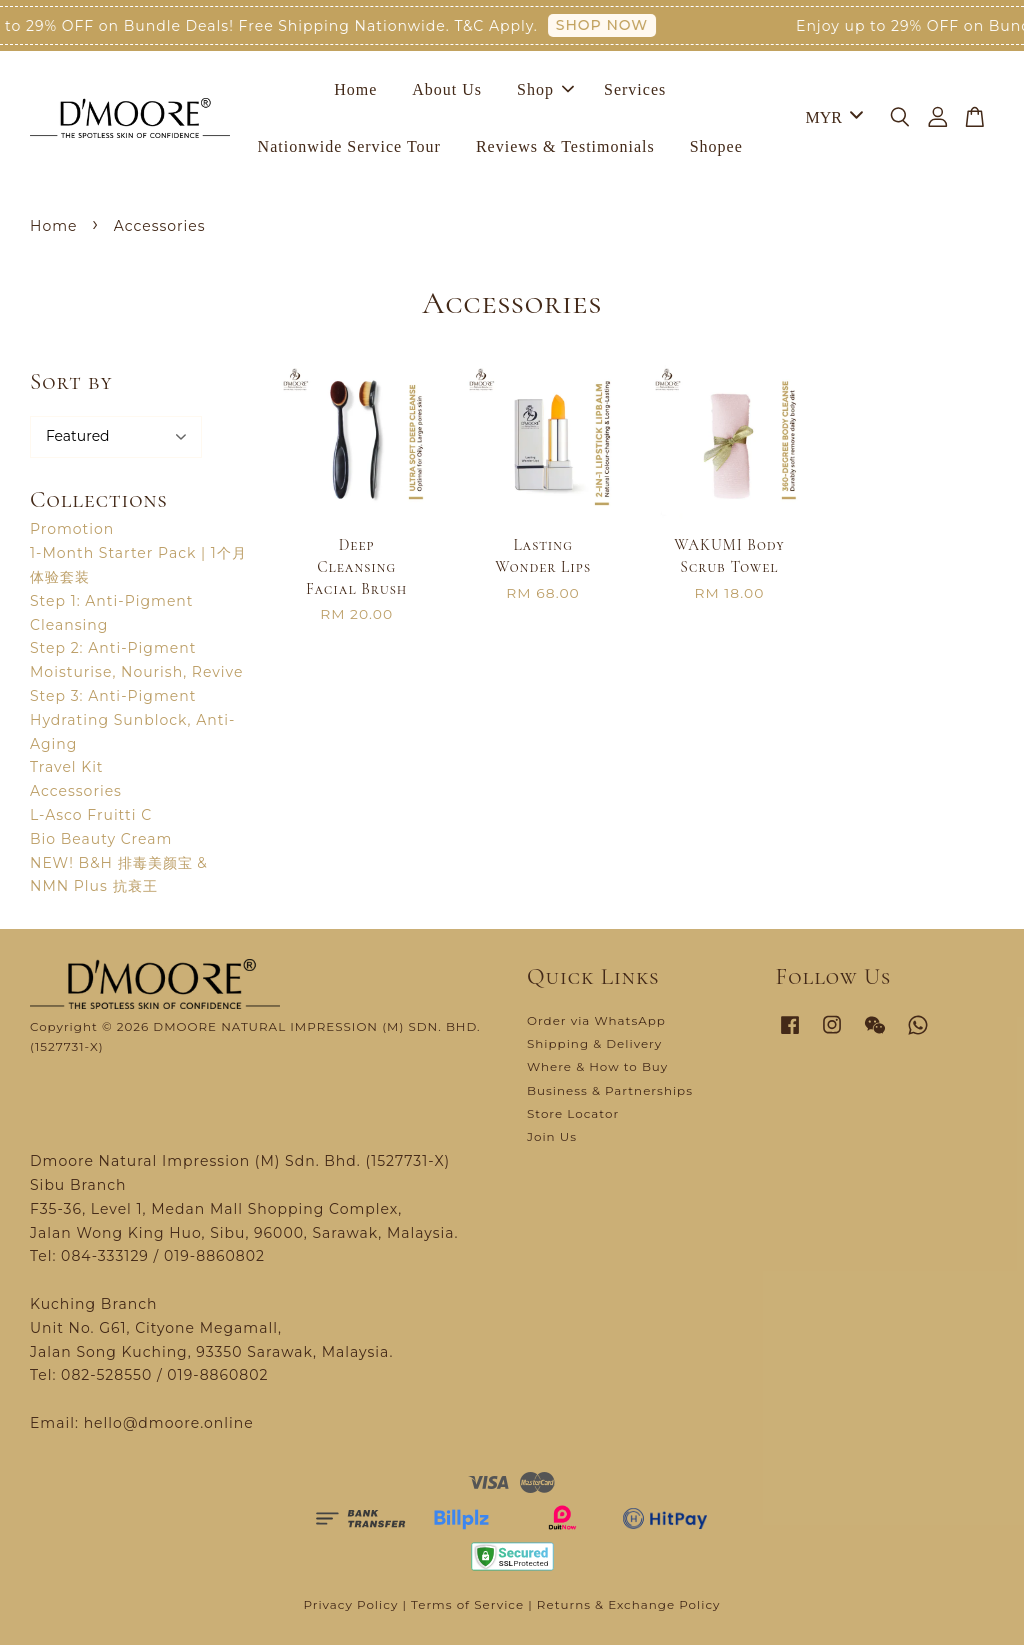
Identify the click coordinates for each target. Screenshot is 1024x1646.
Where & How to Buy (597, 1067)
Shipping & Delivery (594, 1044)
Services (635, 89)
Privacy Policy (350, 1605)
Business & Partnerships (610, 1090)
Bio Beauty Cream (101, 840)
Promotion (72, 530)
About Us (447, 89)
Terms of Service (467, 1605)
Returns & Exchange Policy (629, 1605)
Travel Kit (67, 768)
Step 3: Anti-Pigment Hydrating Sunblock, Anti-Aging (132, 721)
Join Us (552, 1137)
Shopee (716, 147)
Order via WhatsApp (596, 1021)
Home (355, 89)
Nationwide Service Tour (349, 147)
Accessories (76, 792)
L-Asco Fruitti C (91, 816)
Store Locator (573, 1114)
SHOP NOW (610, 25)
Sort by (71, 383)
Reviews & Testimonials (565, 147)
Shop (545, 89)
